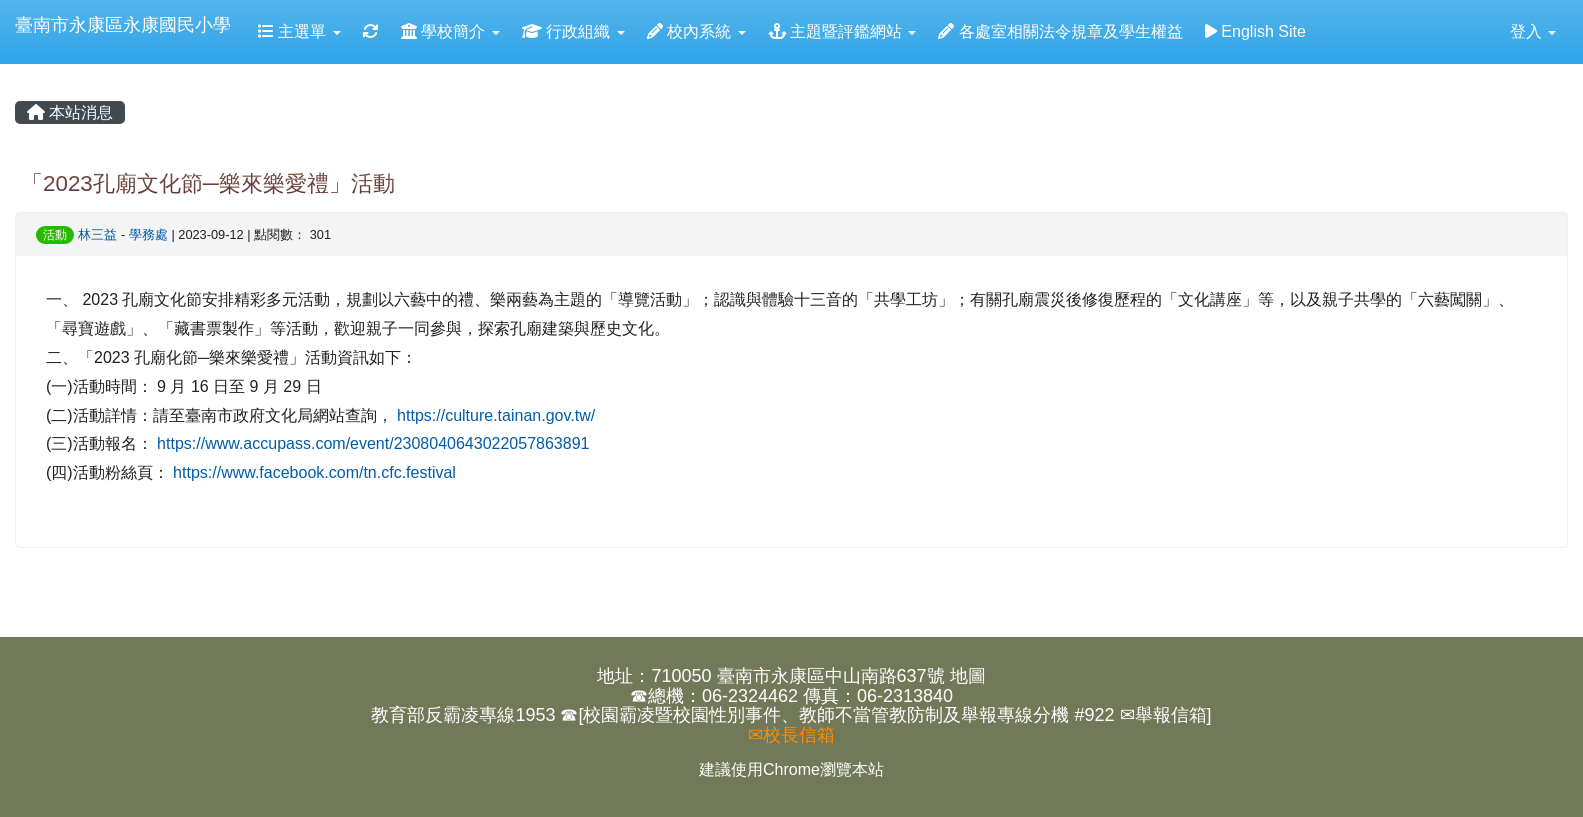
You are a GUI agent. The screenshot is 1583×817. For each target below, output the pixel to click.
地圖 (968, 676)
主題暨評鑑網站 (842, 31)
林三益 (97, 234)
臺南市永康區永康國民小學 (123, 25)
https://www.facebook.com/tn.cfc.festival (314, 472)
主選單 (299, 31)
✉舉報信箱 (1163, 715)
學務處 (148, 234)
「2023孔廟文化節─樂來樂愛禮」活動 (208, 183)
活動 (55, 235)
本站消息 (70, 112)
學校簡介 (450, 31)
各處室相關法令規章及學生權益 (1060, 31)
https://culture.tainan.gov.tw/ (496, 415)
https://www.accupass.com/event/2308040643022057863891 (373, 443)
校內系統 (696, 31)
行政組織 (573, 31)
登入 (1533, 31)
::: (19, 71)
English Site (1255, 31)
